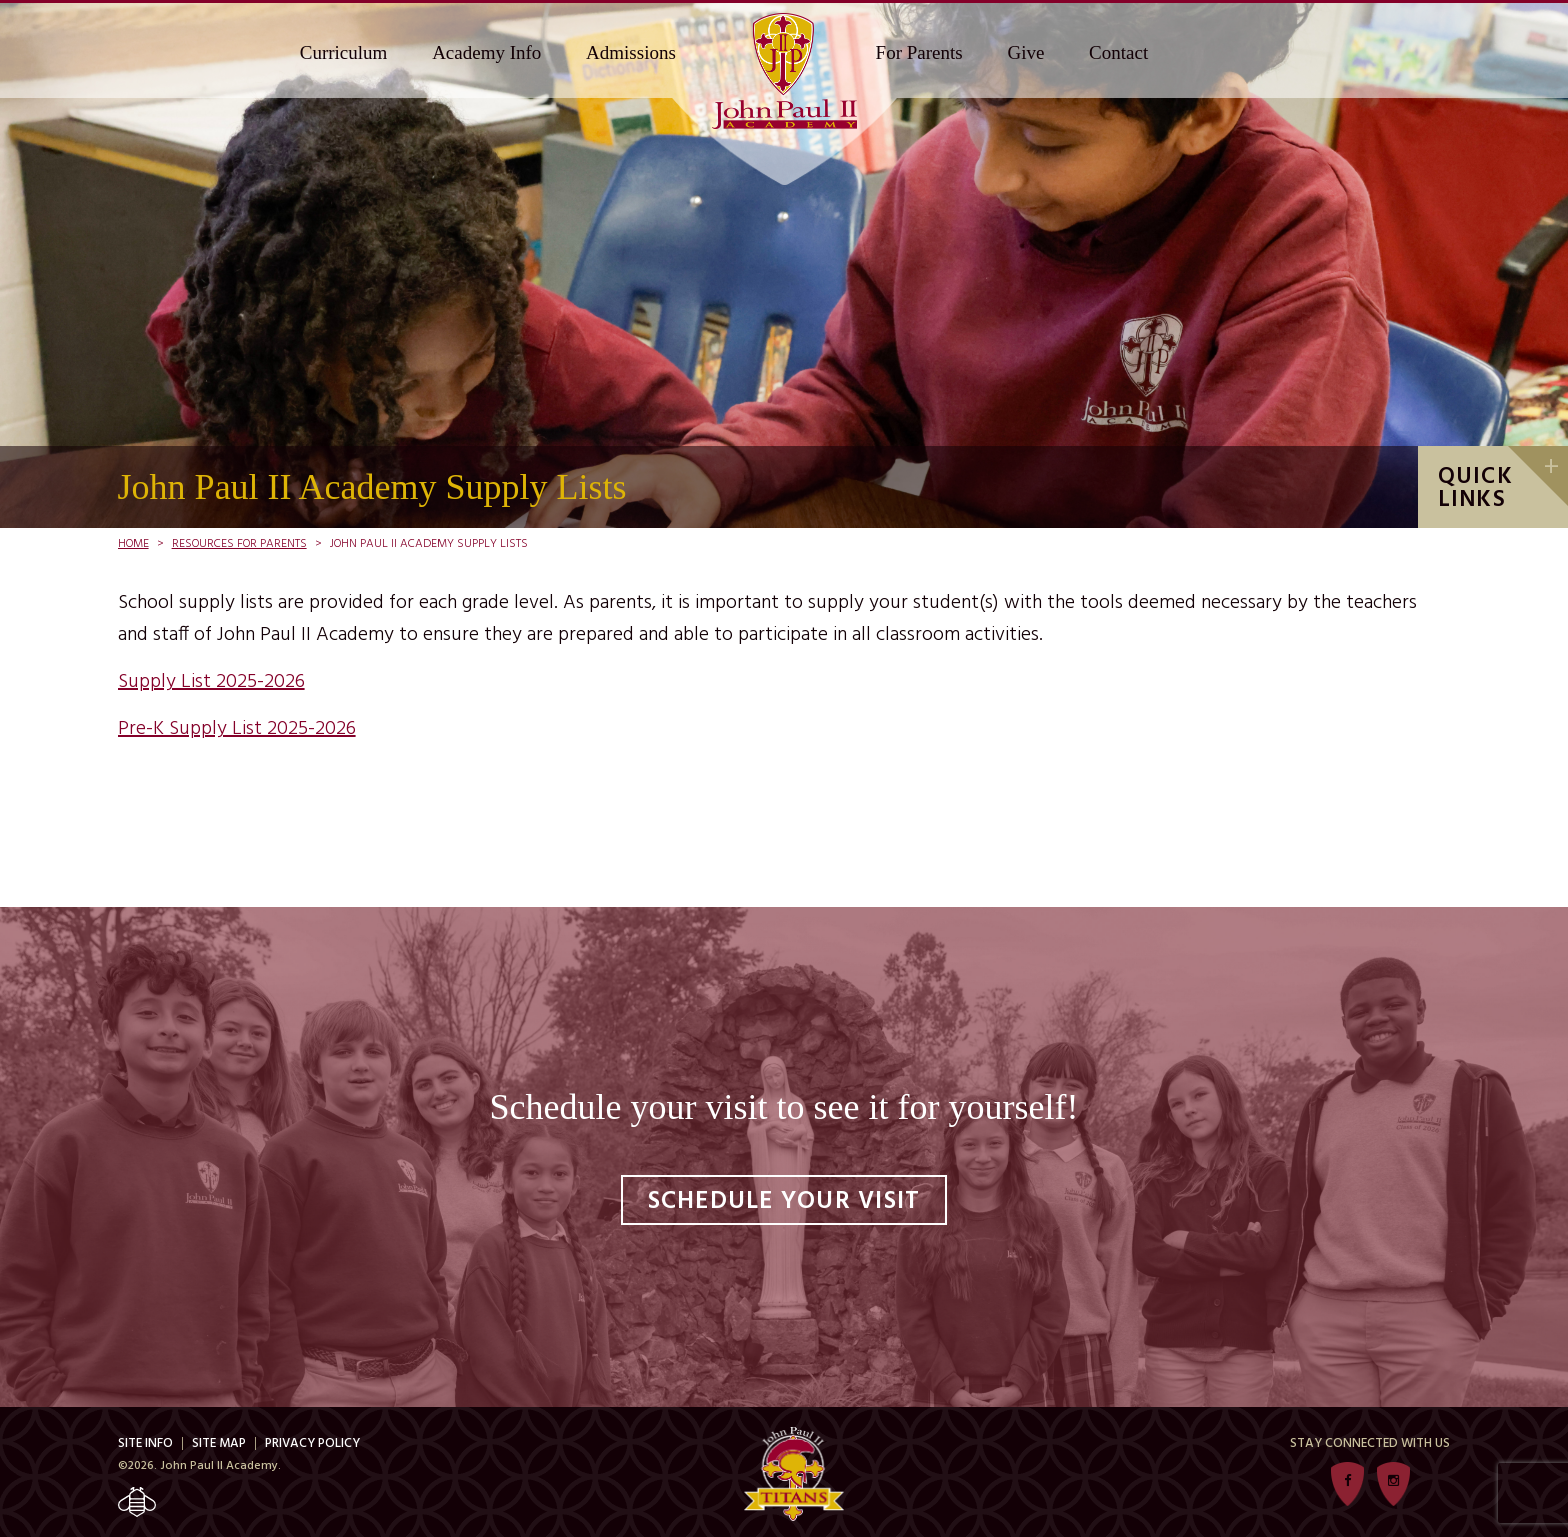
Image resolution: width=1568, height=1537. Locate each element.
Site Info (145, 1443)
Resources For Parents (239, 544)
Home (133, 544)
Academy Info (486, 52)
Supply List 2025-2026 (211, 682)
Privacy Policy (312, 1443)
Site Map (219, 1443)
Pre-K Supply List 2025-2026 (237, 729)
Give (1025, 52)
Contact (1118, 52)
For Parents (919, 52)
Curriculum (344, 52)
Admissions (631, 52)
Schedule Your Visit (784, 1202)
